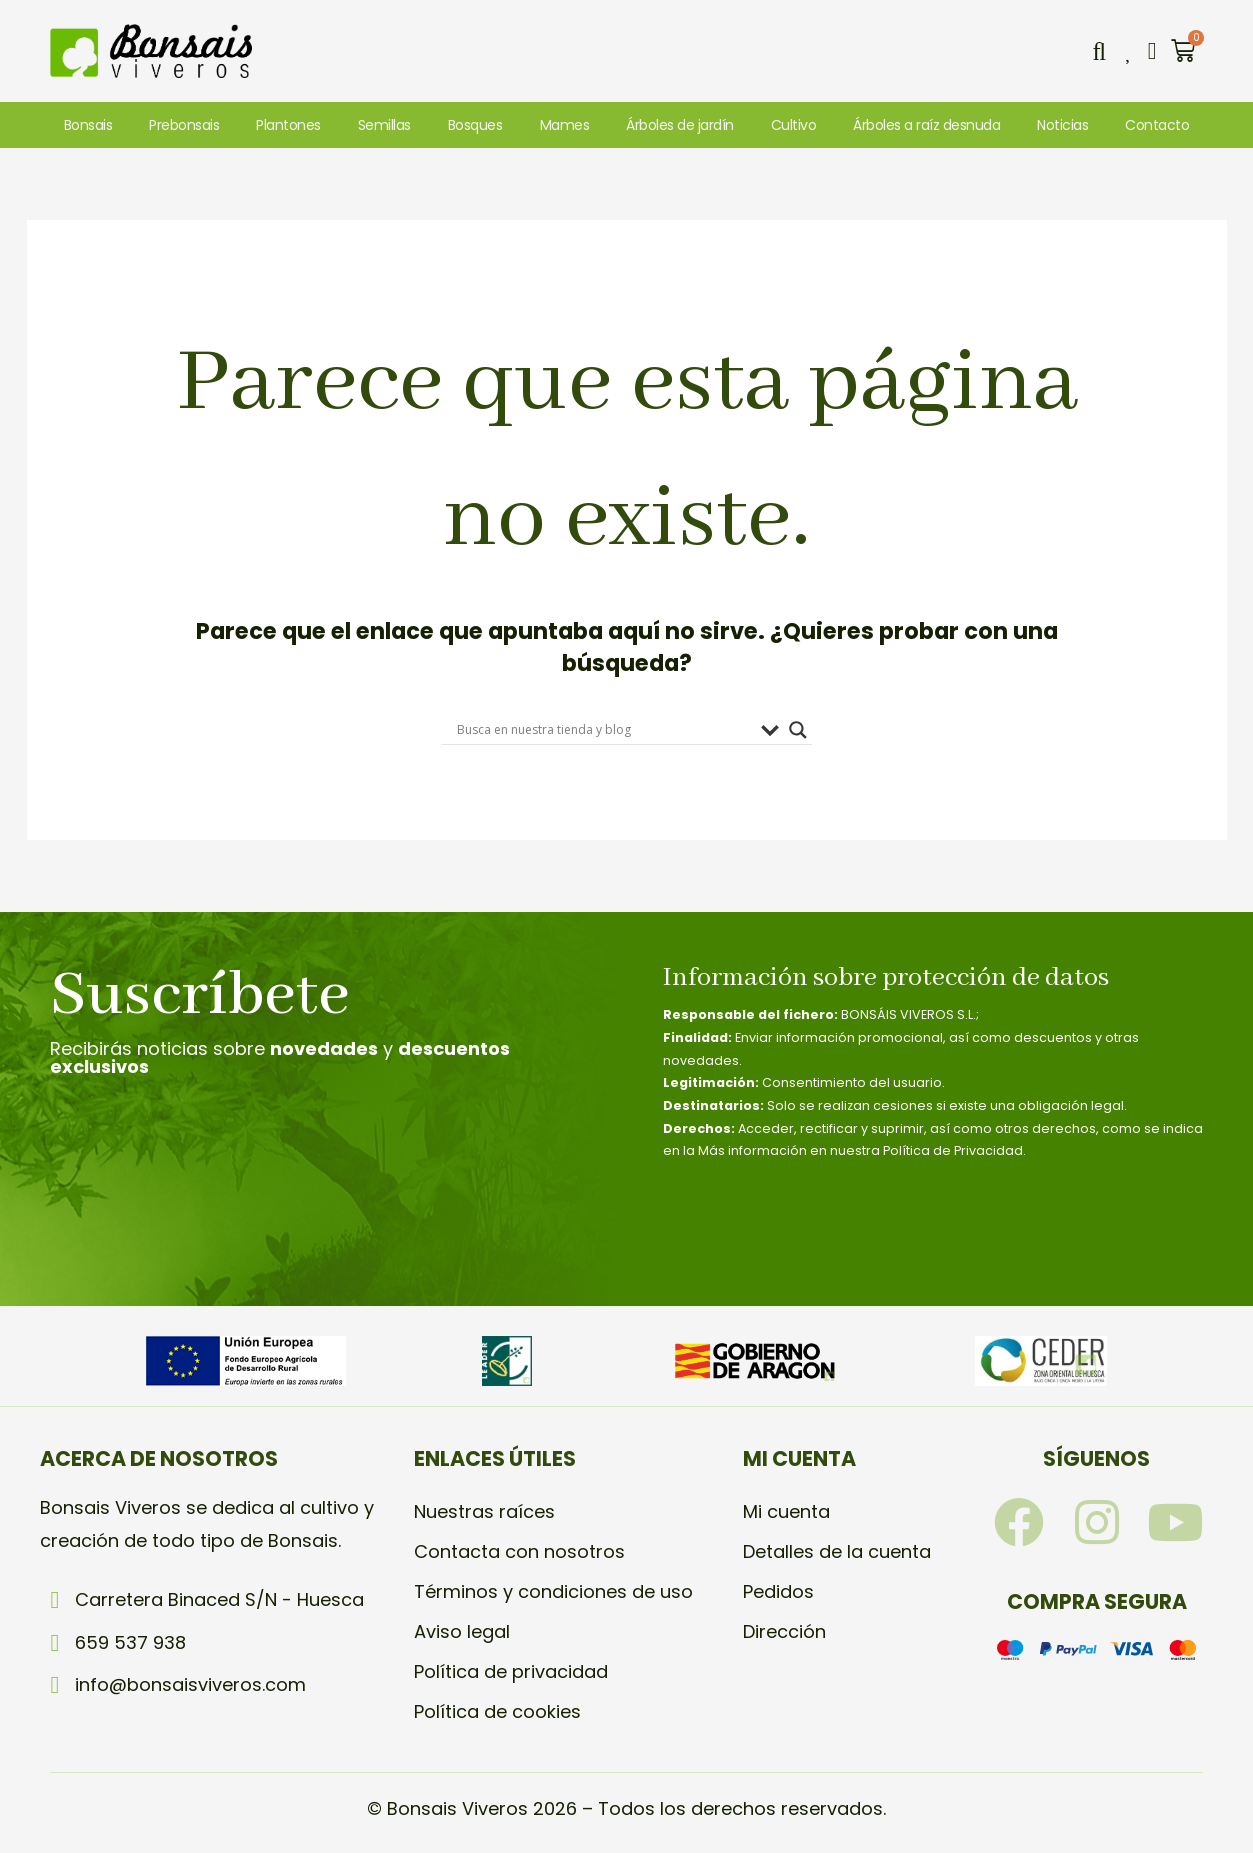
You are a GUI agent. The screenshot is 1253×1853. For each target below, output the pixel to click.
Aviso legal (462, 1631)
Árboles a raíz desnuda (926, 125)
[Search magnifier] (798, 730)
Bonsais (88, 125)
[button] (1099, 51)
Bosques (475, 125)
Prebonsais (184, 125)
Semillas (384, 125)
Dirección (784, 1631)
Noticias (1062, 125)
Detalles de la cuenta (837, 1551)
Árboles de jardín (680, 125)
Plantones (288, 125)
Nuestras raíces (484, 1511)
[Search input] (604, 730)
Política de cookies (497, 1711)
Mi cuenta (786, 1511)
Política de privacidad (511, 1671)
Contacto (1157, 125)
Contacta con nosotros (519, 1551)
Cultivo (794, 125)
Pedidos (778, 1591)
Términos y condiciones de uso (553, 1591)
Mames (565, 125)
